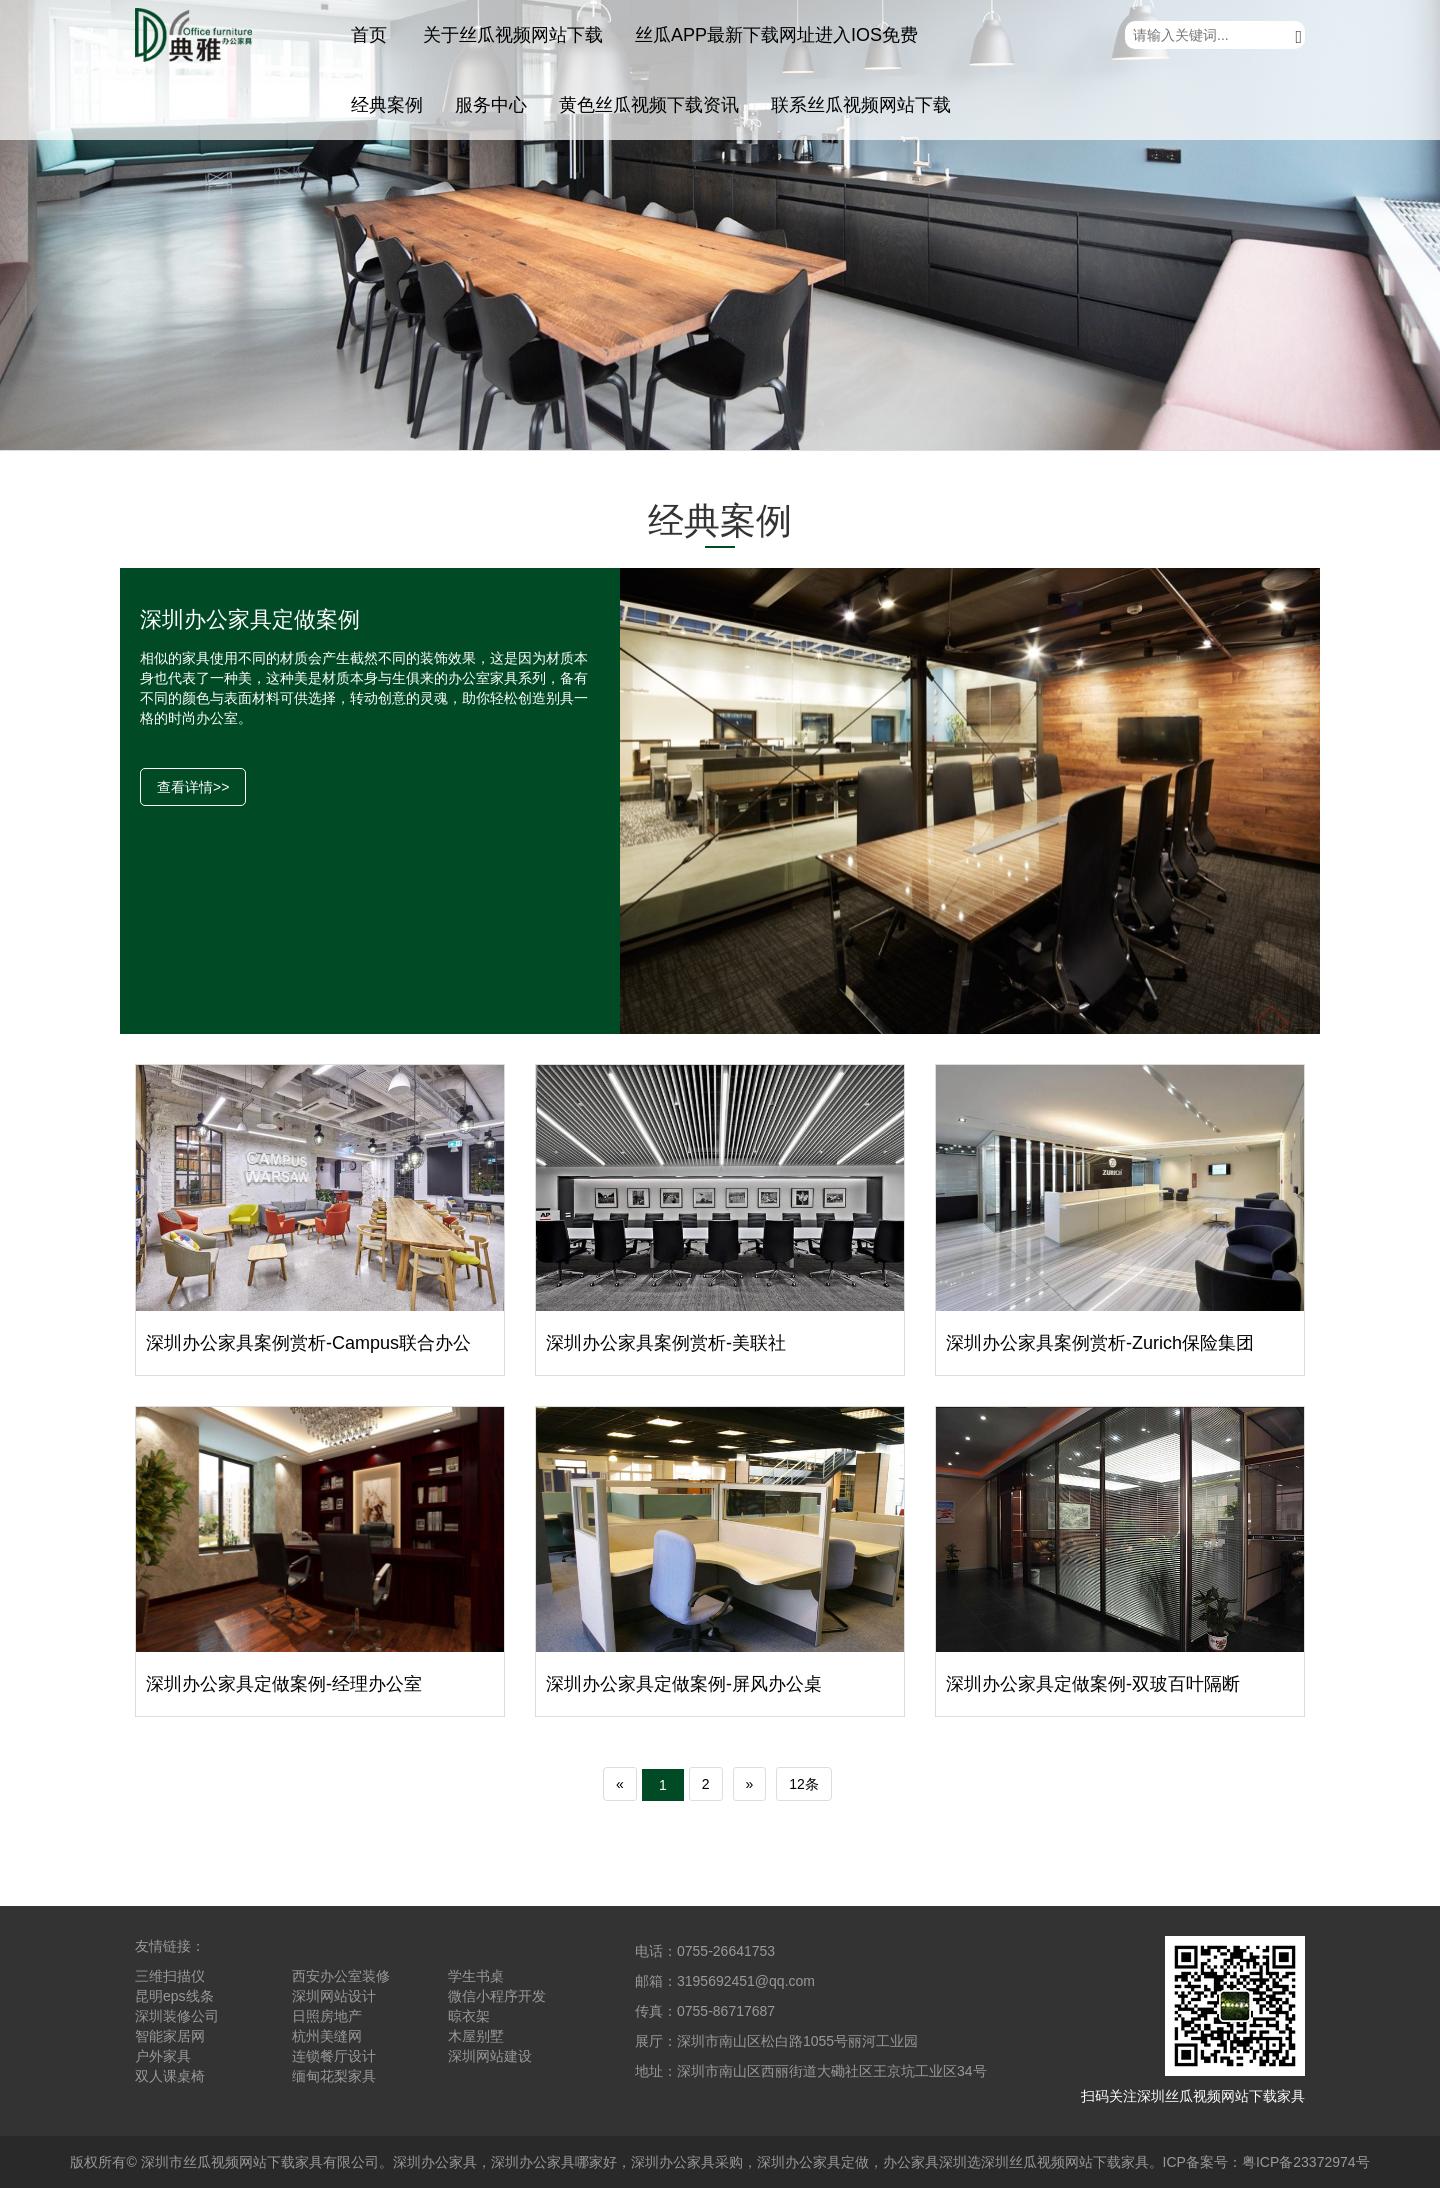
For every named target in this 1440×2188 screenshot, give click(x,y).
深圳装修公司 (177, 2016)
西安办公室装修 (341, 1976)
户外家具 (163, 2056)
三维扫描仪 (170, 1976)
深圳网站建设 (490, 2056)
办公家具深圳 (925, 2162)
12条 (804, 1784)
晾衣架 (469, 2016)
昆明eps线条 (174, 1996)
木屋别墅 (476, 2036)
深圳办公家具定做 (813, 2162)
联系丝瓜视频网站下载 (861, 105)
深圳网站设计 (334, 1996)
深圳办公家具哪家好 (554, 2162)
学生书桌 (476, 1976)
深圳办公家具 (435, 2162)
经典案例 (387, 105)
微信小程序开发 (497, 1996)
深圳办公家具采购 (687, 2162)
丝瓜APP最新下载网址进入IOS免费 (776, 35)
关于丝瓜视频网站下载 (513, 35)
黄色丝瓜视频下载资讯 (649, 105)
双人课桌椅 (170, 2076)
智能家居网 (170, 2036)
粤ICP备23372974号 (1306, 2162)
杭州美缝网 (327, 2036)
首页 (369, 35)
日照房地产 (327, 2016)
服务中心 (491, 105)
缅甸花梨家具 (334, 2076)
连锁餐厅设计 (334, 2056)
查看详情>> (193, 787)
